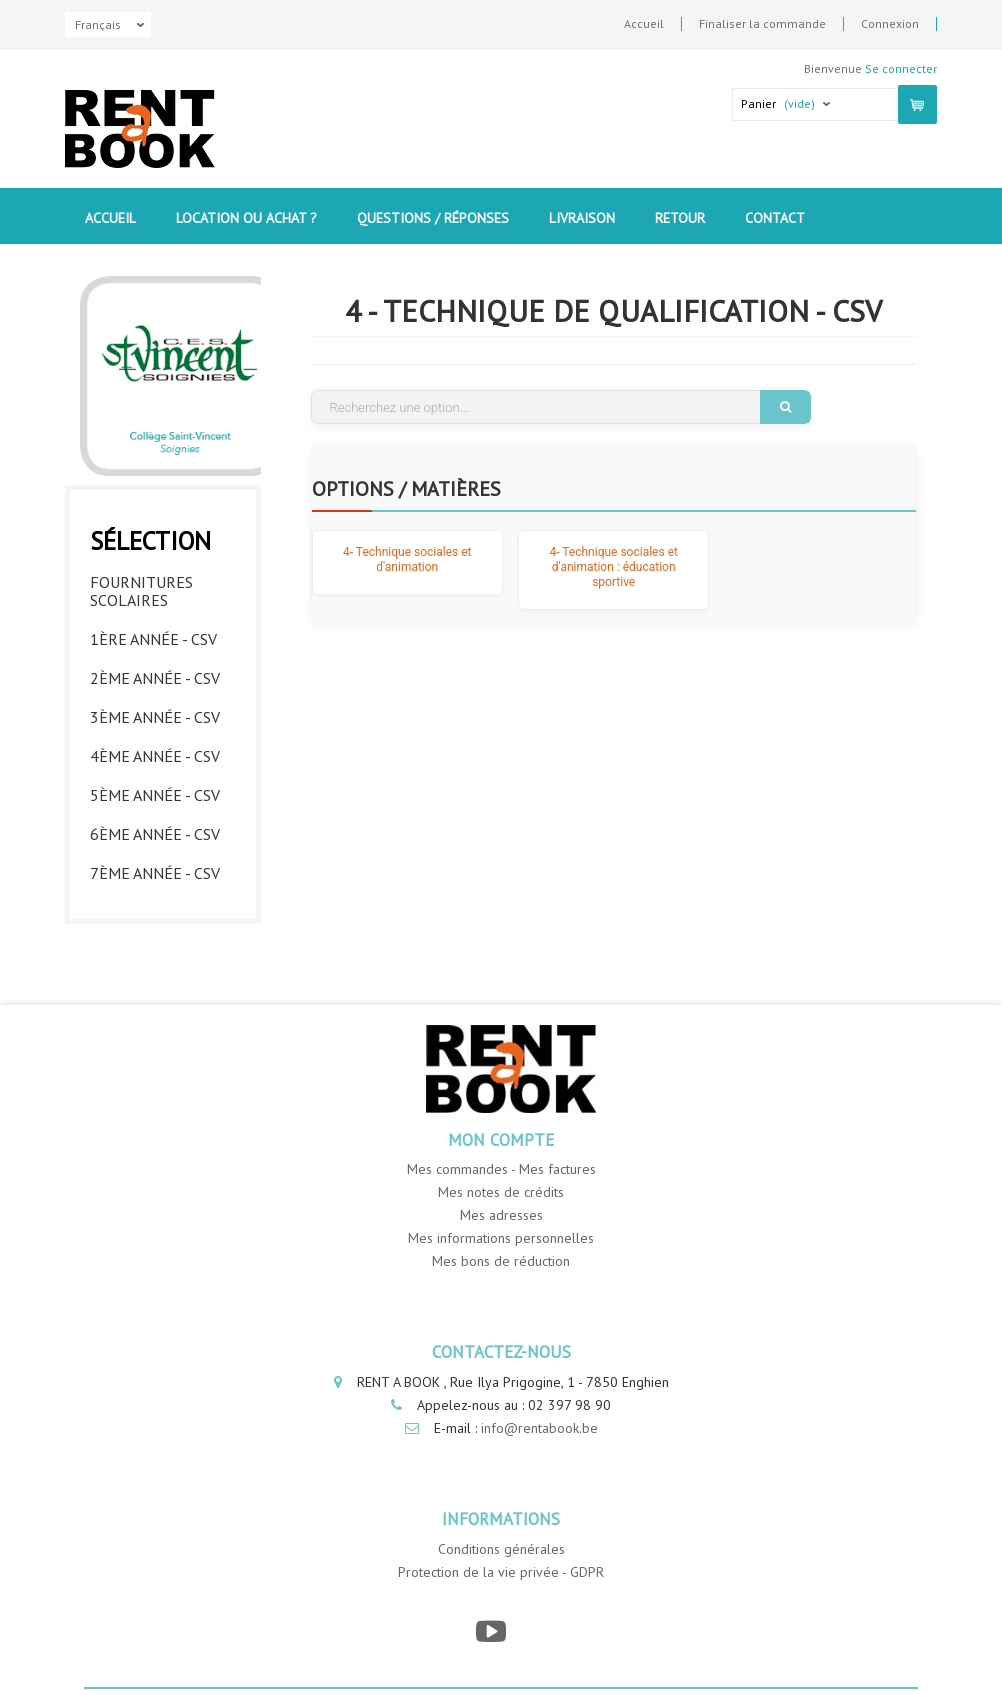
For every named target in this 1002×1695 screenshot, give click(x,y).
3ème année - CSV (155, 717)
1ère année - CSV (153, 639)
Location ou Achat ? (246, 218)
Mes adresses (501, 1215)
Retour (680, 218)
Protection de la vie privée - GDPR (501, 1572)
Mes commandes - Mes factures (501, 1169)
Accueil (644, 24)
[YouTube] (491, 1631)
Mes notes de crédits (501, 1192)
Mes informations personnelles (501, 1238)
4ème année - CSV (155, 756)
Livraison (582, 218)
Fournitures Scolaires (141, 591)
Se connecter (901, 68)
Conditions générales (501, 1549)
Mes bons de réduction (501, 1261)
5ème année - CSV (155, 795)
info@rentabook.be (539, 1428)
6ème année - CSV (155, 834)
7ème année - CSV (155, 873)
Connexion (890, 24)
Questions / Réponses (433, 218)
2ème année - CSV (155, 678)
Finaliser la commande (762, 24)
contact (775, 218)
